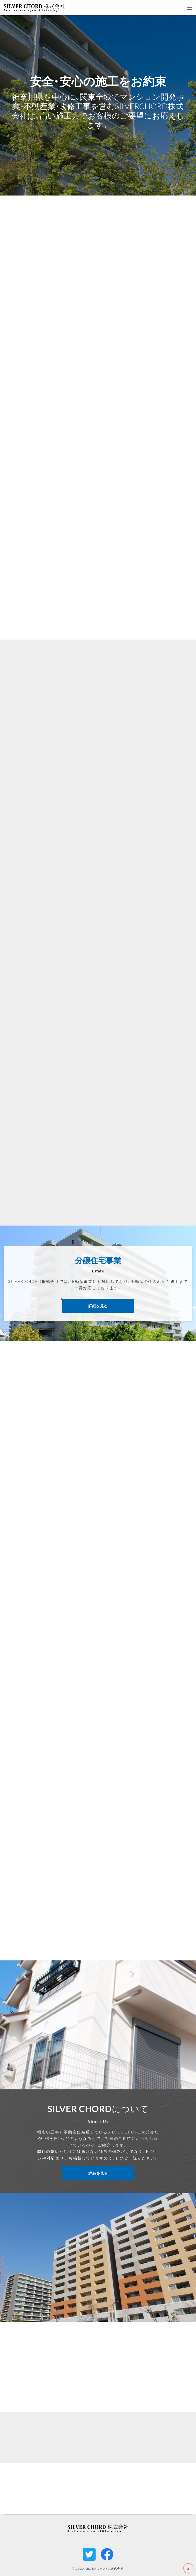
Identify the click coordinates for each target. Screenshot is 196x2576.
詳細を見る (98, 1306)
